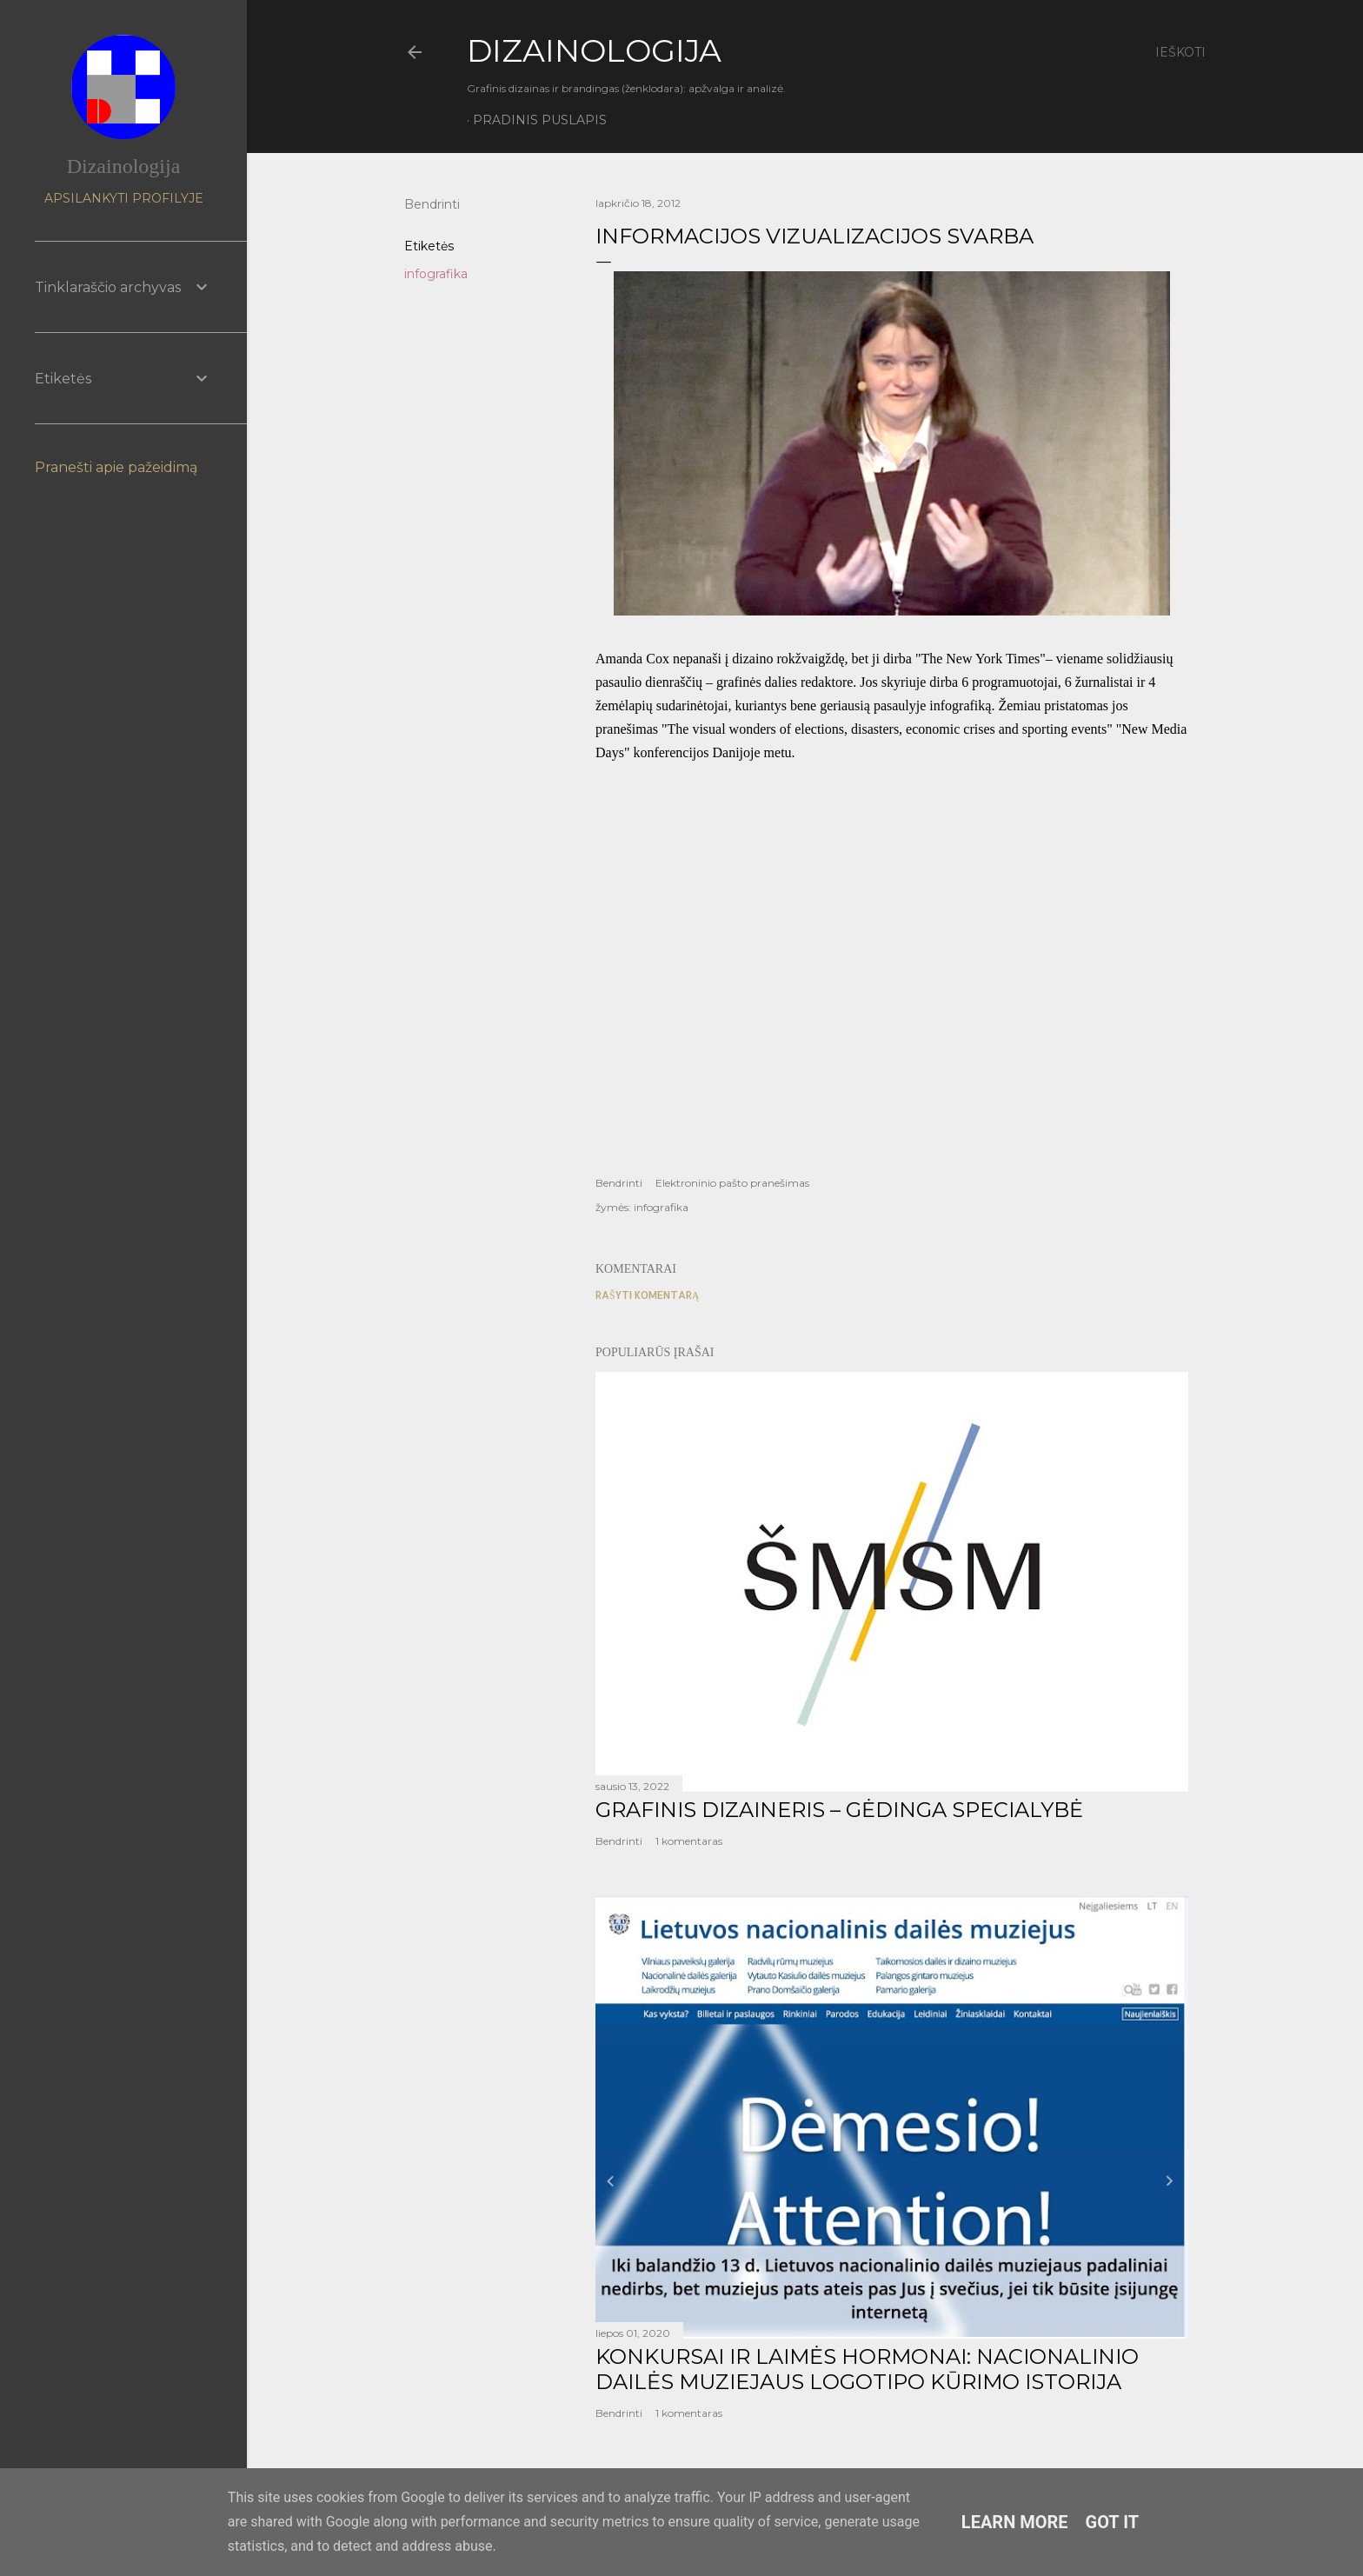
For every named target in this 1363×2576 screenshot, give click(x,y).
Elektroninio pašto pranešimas (732, 1182)
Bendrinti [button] (432, 204)
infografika (436, 274)
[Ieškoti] (1180, 52)
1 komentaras (688, 1840)
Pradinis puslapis (540, 120)
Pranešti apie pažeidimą (116, 467)
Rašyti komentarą (647, 1294)
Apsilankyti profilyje (123, 198)
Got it (1113, 2522)
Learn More (1014, 2522)
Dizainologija (124, 166)
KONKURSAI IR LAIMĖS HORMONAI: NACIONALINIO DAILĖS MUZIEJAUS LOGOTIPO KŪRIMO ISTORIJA (867, 2369)
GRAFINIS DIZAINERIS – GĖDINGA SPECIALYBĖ (839, 1809)
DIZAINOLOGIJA (594, 50)
